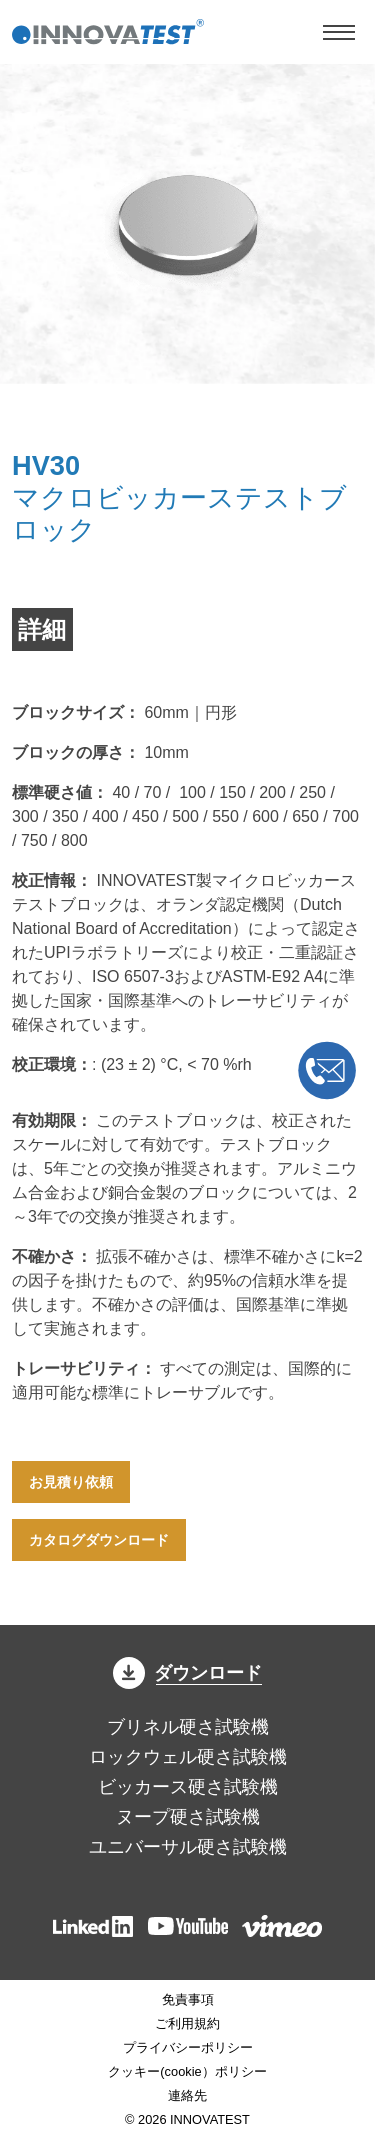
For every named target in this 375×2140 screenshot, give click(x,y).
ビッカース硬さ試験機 (188, 1787)
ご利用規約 (187, 2023)
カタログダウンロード (99, 1540)
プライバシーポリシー (188, 2047)
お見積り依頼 (71, 1482)
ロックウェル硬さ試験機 (188, 1757)
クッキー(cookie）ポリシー (187, 2071)
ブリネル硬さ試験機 (188, 1727)
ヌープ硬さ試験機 (188, 1817)
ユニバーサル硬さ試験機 (188, 1847)
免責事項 (188, 1999)
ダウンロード (188, 1673)
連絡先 (187, 2095)
